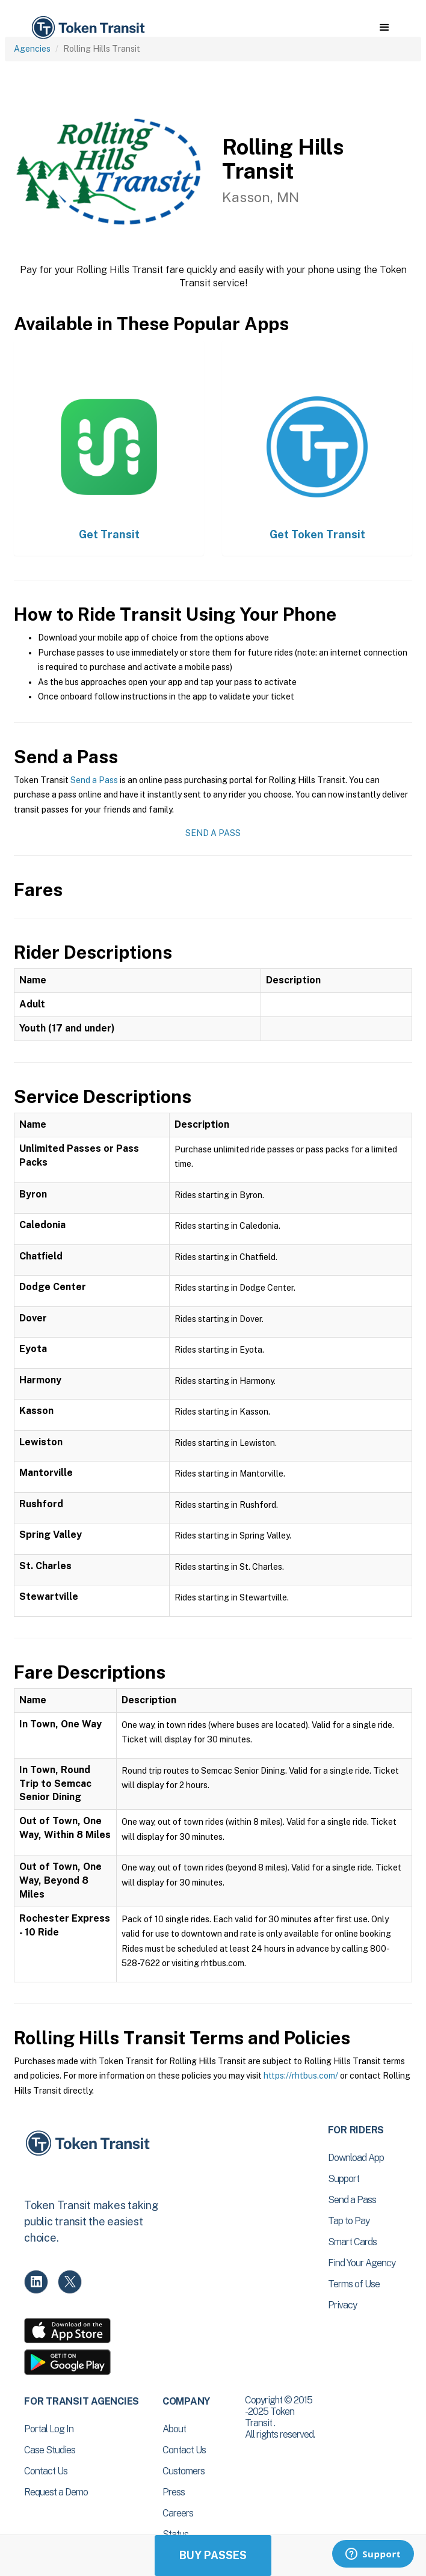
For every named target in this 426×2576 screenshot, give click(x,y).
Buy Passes (213, 2555)
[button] (384, 28)
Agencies (32, 49)
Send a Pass (94, 780)
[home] (87, 28)
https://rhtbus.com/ (301, 2075)
